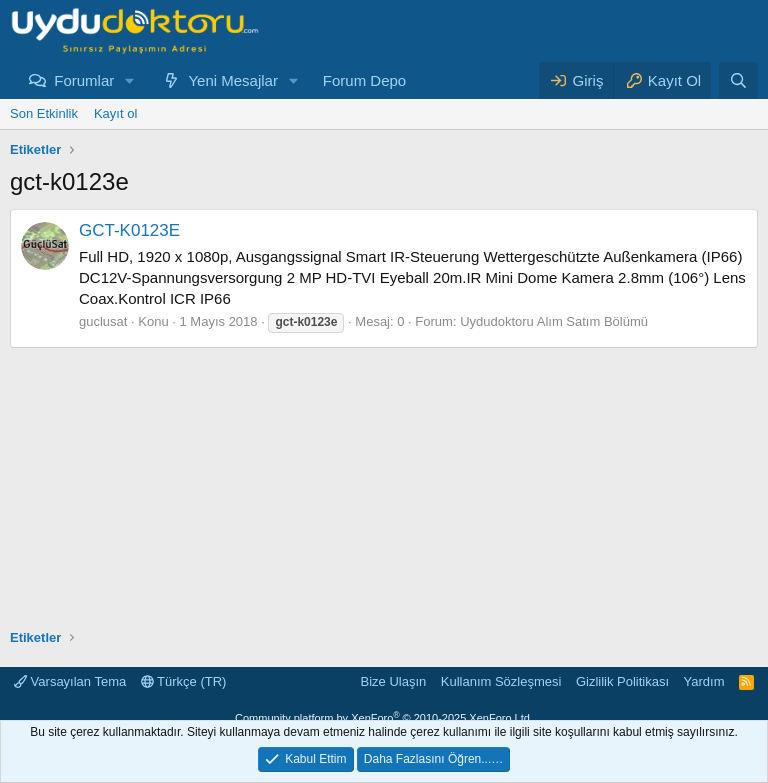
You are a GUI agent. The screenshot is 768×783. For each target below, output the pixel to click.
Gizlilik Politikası (622, 681)
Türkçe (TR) (184, 681)
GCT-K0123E (129, 230)
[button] (130, 80)
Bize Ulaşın (394, 681)
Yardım (704, 681)
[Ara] (738, 80)
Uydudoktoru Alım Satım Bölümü (554, 321)
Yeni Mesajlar (233, 80)
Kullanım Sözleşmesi (501, 681)
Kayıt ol (115, 113)
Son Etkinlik (44, 113)
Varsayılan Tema (70, 681)
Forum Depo (364, 80)
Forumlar (84, 80)
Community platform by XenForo (384, 718)
